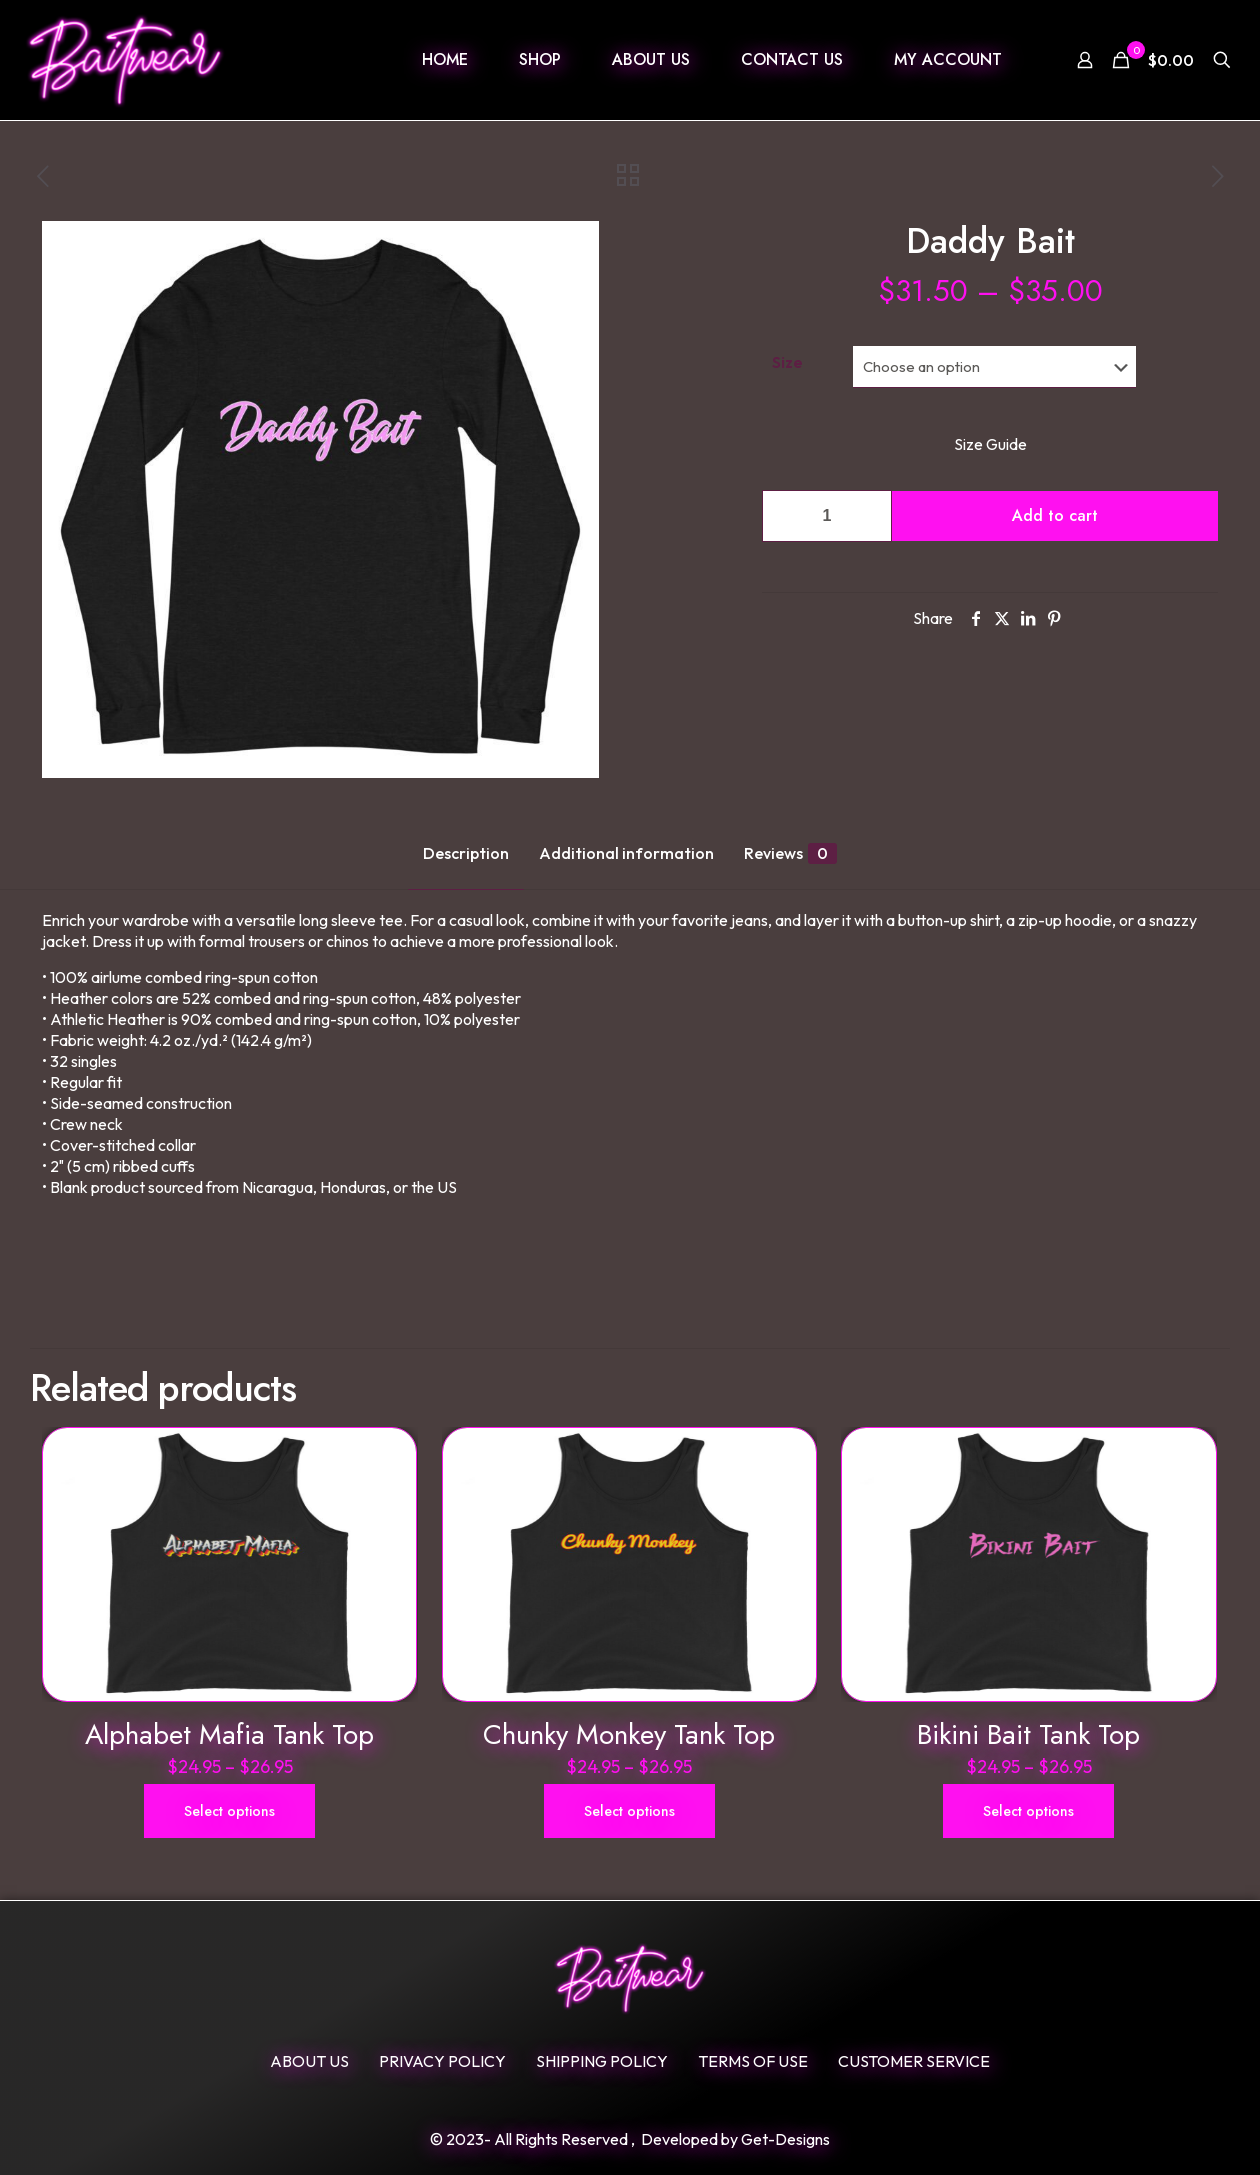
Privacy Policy (442, 2061)
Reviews (790, 853)
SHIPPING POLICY (602, 2061)
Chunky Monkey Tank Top (629, 1734)
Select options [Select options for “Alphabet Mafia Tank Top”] (229, 1811)
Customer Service (914, 2061)
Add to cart (1055, 515)
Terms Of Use (753, 2061)
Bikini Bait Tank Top (1028, 1734)
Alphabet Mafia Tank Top (229, 1734)
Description (466, 853)
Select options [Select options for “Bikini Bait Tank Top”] (1028, 1811)
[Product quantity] (827, 516)
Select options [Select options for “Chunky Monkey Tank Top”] (629, 1811)
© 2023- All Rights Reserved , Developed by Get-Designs (630, 2139)
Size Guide (990, 444)
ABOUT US (309, 2061)
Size (787, 362)
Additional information (626, 853)
